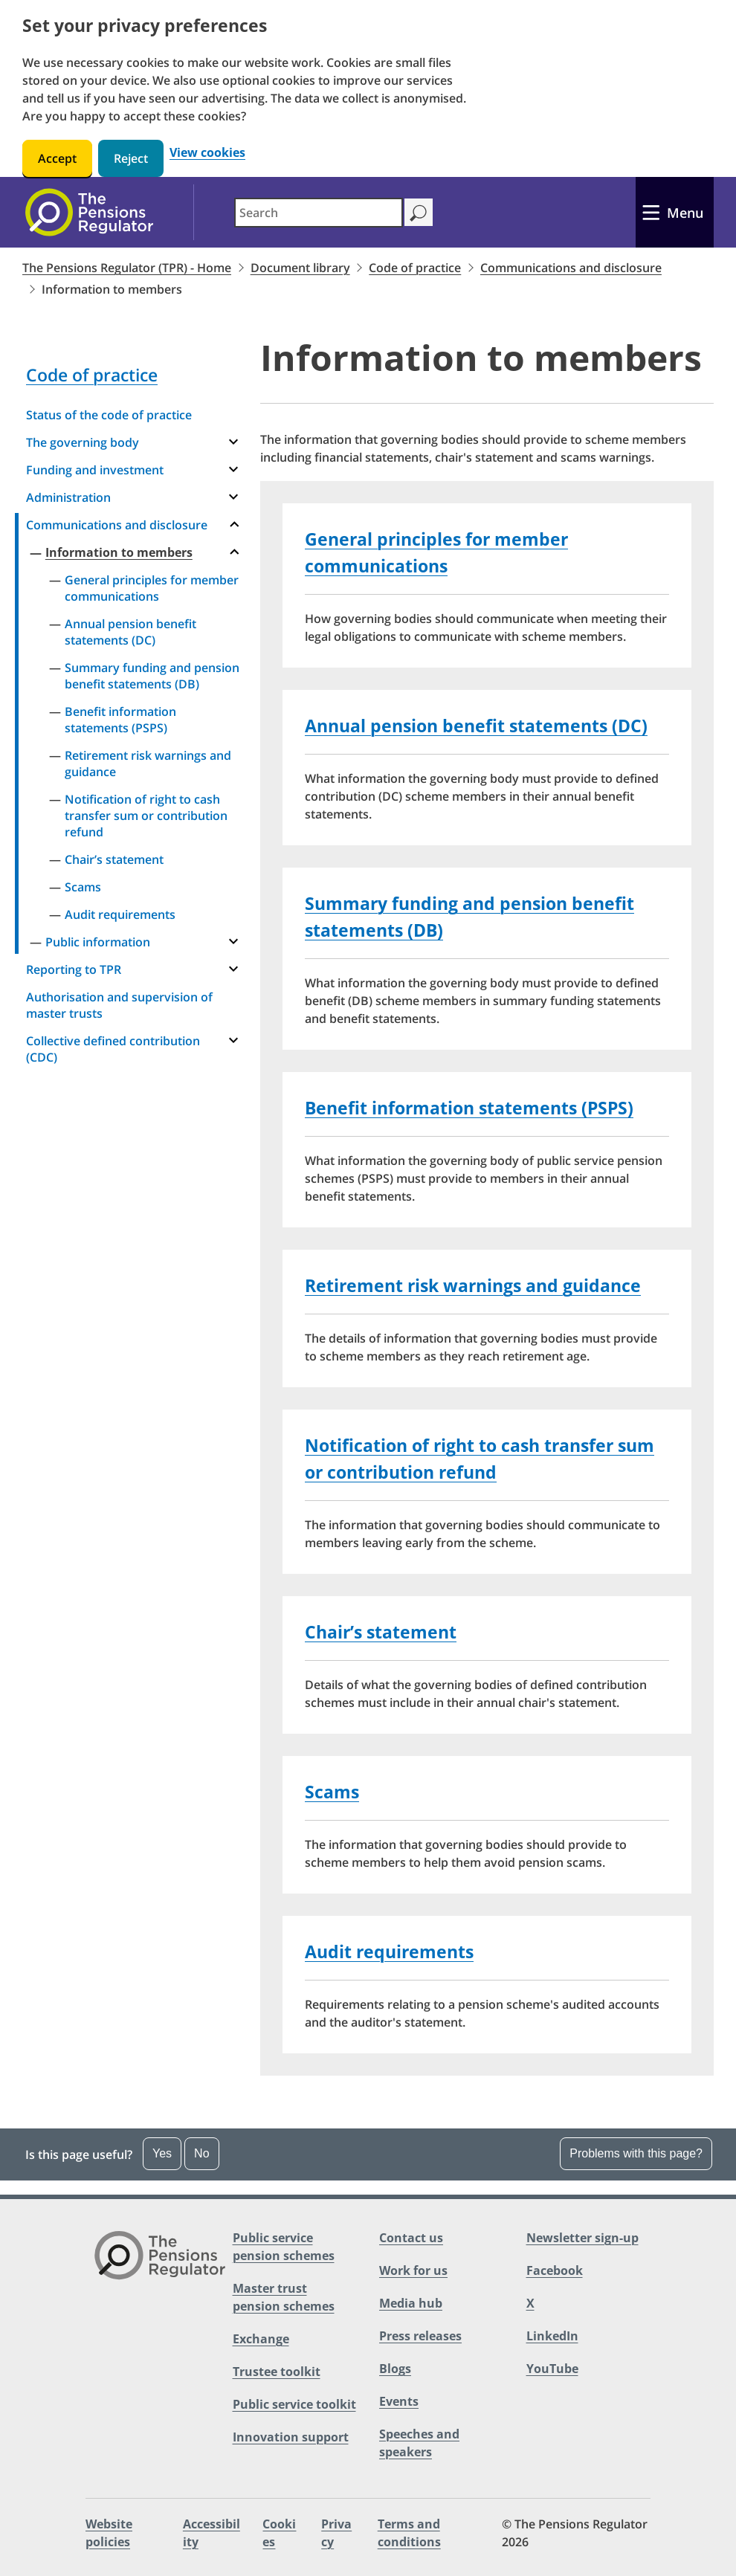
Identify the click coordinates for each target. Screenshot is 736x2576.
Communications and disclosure (571, 267)
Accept (57, 158)
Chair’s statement (114, 859)
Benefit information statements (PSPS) (120, 719)
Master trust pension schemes (284, 2297)
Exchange (261, 2339)
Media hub (410, 2303)
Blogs (395, 2368)
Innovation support (291, 2437)
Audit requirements (120, 914)
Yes (162, 2153)
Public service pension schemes (284, 2247)
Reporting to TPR (73, 969)
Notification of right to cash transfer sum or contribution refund (146, 815)
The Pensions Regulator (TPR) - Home (126, 267)
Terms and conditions (409, 2533)
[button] (368, 2154)
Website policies (108, 2533)
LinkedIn (552, 2336)
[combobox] (318, 212)
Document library (300, 267)
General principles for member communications (152, 588)
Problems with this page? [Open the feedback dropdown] (636, 2153)
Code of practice (415, 267)
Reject (131, 158)
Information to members (119, 552)
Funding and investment (95, 470)
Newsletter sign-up (582, 2238)
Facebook (554, 2270)
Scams (83, 887)
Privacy (336, 2533)
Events (399, 2401)
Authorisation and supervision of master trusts (119, 1005)
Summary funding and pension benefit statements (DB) (152, 675)
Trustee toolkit (276, 2371)
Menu (685, 213)
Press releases (420, 2336)
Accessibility (211, 2533)
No (201, 2153)
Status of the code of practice (109, 415)
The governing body (82, 442)
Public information (97, 942)
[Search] (418, 212)
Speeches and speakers (419, 2443)
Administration (68, 497)
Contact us (411, 2238)
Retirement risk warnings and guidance (148, 763)
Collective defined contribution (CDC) (113, 1049)
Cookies (279, 2533)
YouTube (552, 2368)
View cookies (207, 153)
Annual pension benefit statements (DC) (130, 632)
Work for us (413, 2270)
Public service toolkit (294, 2404)
